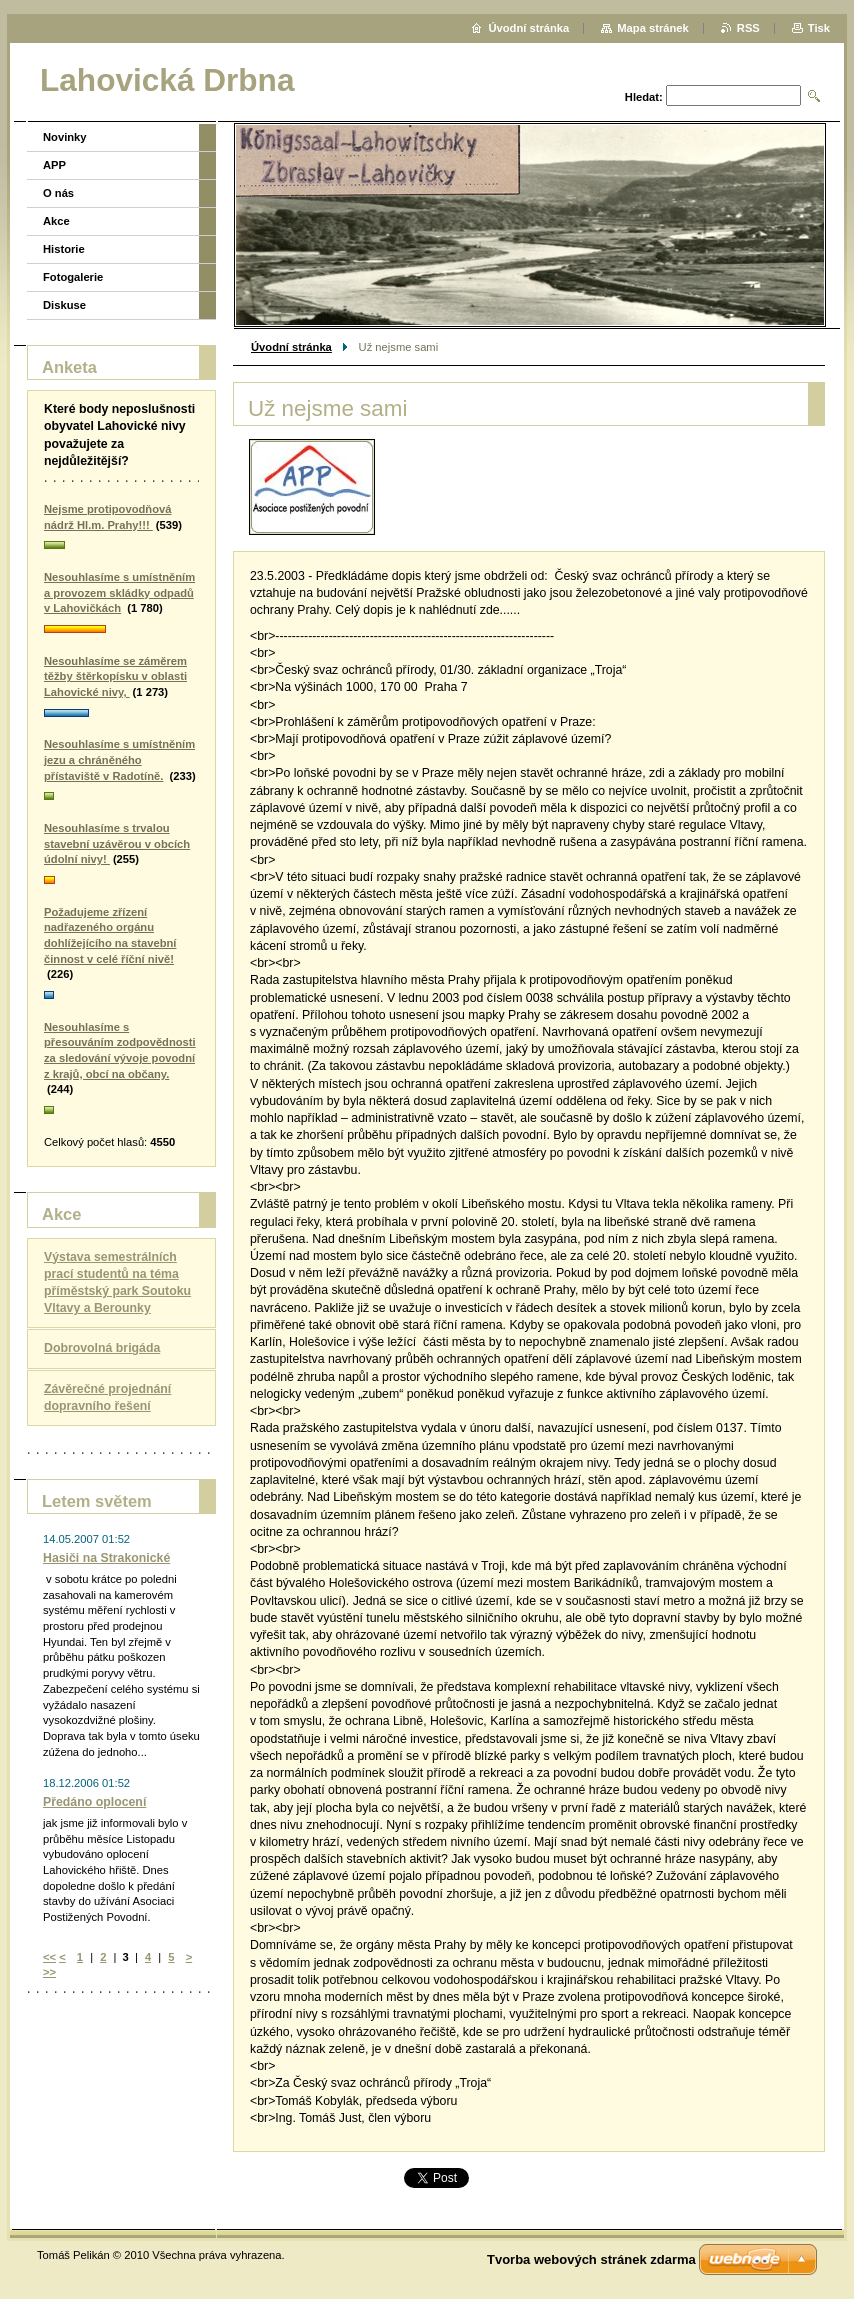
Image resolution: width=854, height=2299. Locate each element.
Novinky (65, 137)
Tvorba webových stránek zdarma (591, 2259)
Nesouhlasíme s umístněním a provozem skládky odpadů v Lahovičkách (119, 592)
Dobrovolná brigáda (102, 1348)
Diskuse (64, 305)
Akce (56, 221)
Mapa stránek (653, 28)
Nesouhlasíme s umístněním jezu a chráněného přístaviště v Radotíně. (119, 759)
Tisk (819, 28)
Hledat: (644, 97)
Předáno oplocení (94, 1802)
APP (54, 165)
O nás (58, 193)
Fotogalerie (73, 277)
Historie (64, 249)
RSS (748, 28)
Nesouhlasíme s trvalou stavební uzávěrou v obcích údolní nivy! (117, 843)
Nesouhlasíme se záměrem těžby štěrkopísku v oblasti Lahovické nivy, (115, 676)
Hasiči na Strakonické (106, 1558)
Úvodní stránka (291, 347)
